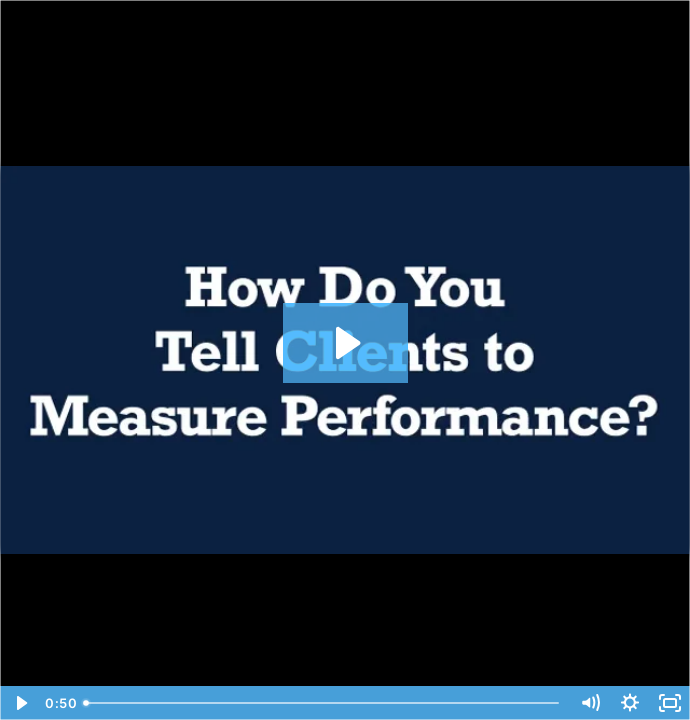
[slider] (323, 703)
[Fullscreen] (670, 703)
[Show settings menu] (630, 703)
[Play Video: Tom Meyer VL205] (345, 343)
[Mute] (590, 703)
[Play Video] (20, 703)
